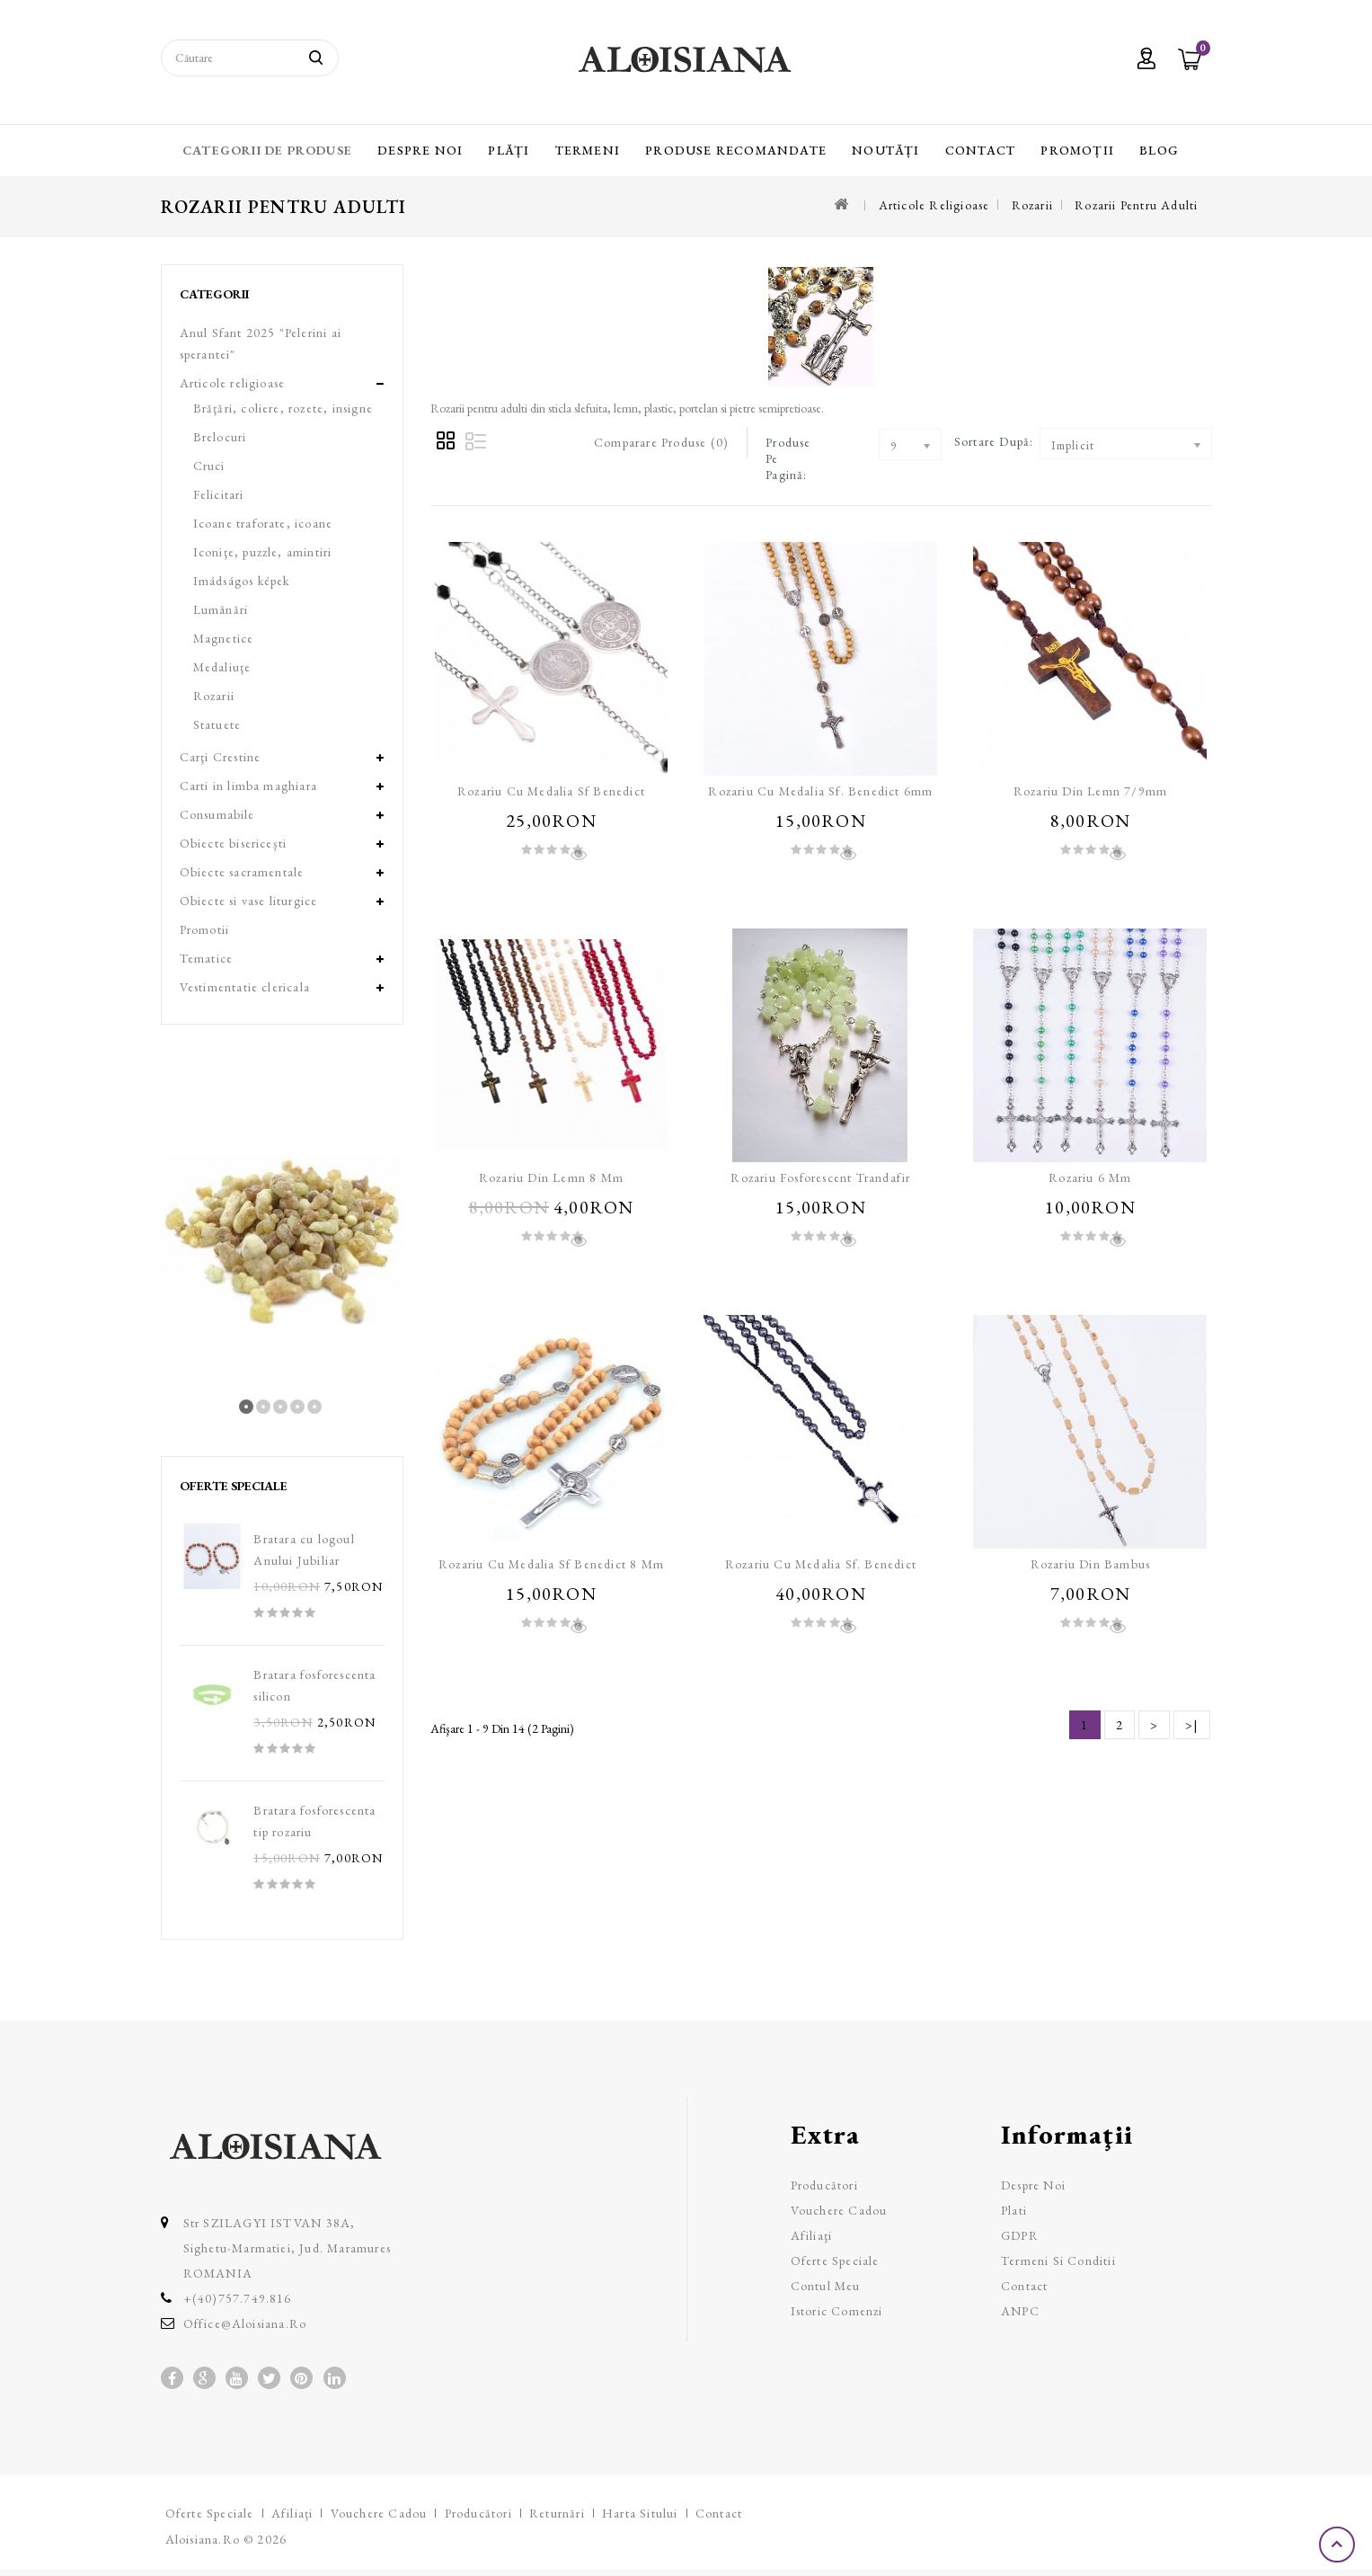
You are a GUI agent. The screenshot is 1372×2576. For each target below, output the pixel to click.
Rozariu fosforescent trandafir (820, 1177)
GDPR (1020, 2235)
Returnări (557, 2513)
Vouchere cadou (839, 2210)
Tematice (207, 958)
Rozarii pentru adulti (1136, 205)
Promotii (205, 929)
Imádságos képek (241, 581)
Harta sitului (640, 2513)
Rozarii (1032, 205)
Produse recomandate (736, 150)
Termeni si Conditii (1058, 2260)
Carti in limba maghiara (249, 785)
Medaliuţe (222, 667)
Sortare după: (994, 441)
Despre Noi (420, 150)
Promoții (1077, 150)
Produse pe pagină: (788, 458)
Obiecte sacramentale (242, 872)
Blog (1159, 150)
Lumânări (221, 609)
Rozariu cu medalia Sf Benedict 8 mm (551, 1564)
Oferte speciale (835, 2260)
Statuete (217, 724)
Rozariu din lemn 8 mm (551, 1177)
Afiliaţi (812, 2235)
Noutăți (885, 150)
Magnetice (223, 638)
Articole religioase (934, 205)
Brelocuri (220, 437)
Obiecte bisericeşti (234, 843)
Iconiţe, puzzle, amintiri (262, 552)
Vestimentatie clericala (245, 987)
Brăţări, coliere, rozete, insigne (283, 408)
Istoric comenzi (837, 2311)
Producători (824, 2185)
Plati (1014, 2210)
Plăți (508, 150)
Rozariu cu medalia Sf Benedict (551, 791)
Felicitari (218, 494)
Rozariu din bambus (1091, 1564)
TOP (1339, 2545)
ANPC (1020, 2311)
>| (1191, 1725)
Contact (980, 150)
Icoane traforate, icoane (263, 523)
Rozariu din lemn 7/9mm (1090, 791)
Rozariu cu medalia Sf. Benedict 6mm (820, 791)
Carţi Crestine (220, 757)
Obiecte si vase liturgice (249, 901)
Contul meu (826, 2286)
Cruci (209, 465)
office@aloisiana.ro (245, 2323)
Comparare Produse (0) (661, 442)
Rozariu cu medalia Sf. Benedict (820, 1564)
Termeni (587, 150)
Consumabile (217, 814)
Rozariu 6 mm (1090, 1177)
